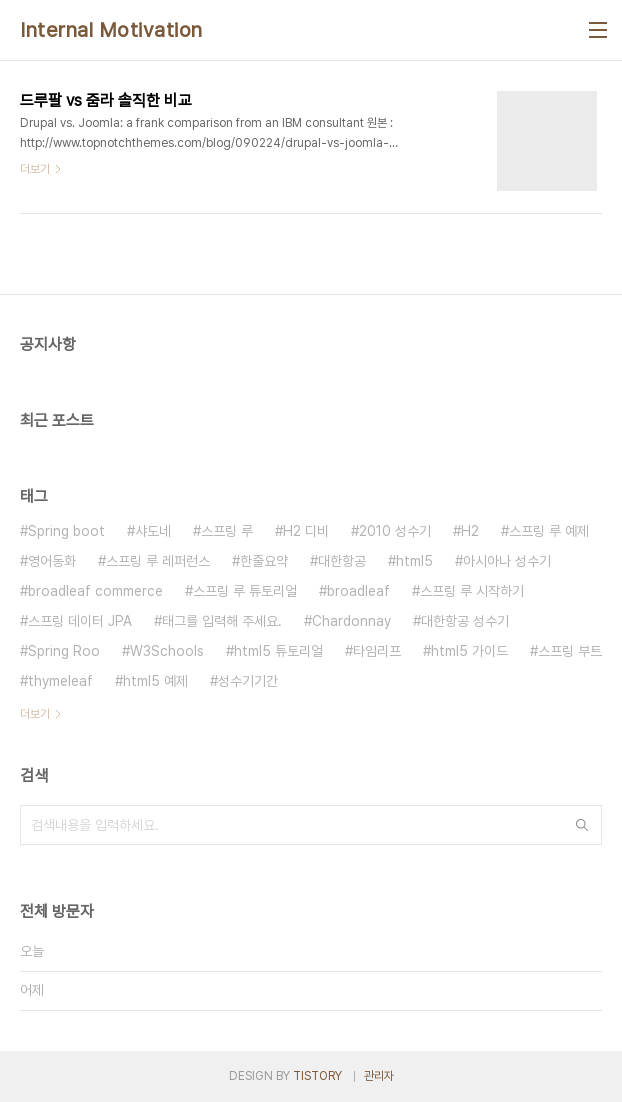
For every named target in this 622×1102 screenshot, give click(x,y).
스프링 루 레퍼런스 (158, 561)
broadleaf (358, 591)
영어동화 (52, 561)
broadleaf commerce (95, 591)
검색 (582, 825)
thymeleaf (60, 681)
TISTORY (317, 1076)
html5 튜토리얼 (278, 651)
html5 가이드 (469, 651)
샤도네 (153, 531)
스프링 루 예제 (549, 531)
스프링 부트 (570, 651)
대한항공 (342, 561)
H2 (470, 531)
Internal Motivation (111, 30)
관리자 (379, 1076)
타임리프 (377, 651)
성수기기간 (248, 681)
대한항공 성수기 (465, 621)
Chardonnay (351, 621)
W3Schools (167, 651)
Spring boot (66, 531)
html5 (414, 561)
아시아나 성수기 (507, 561)
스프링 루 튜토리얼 (245, 591)
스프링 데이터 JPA (80, 621)
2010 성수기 (395, 531)
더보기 (35, 714)
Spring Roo (64, 651)
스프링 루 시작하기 (472, 591)
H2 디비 (306, 531)
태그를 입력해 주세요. (222, 621)
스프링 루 (227, 531)
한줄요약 (264, 561)
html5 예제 (155, 681)
